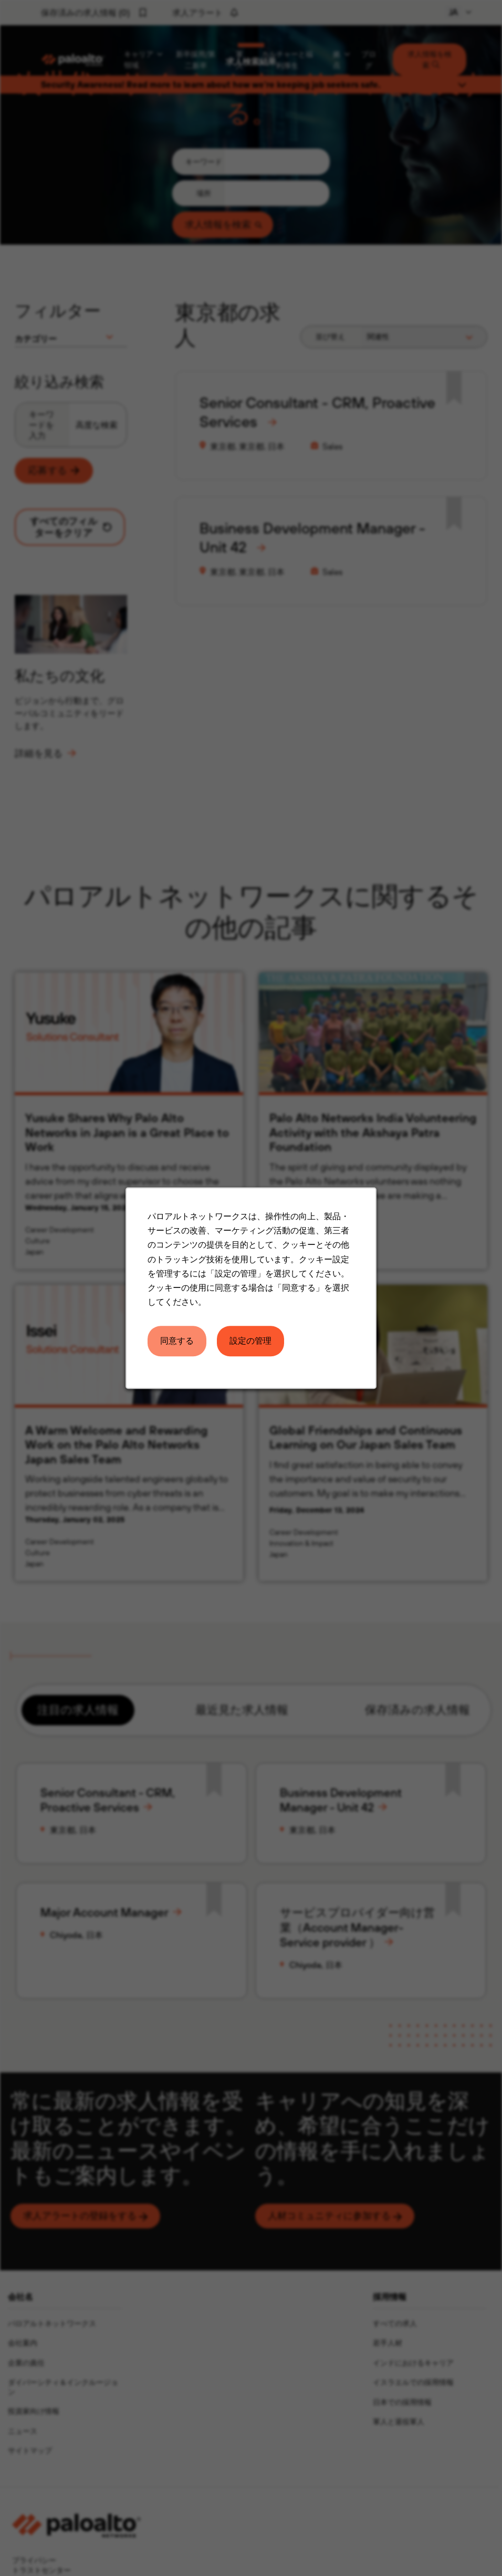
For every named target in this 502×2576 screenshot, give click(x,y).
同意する (177, 1341)
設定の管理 (250, 1341)
